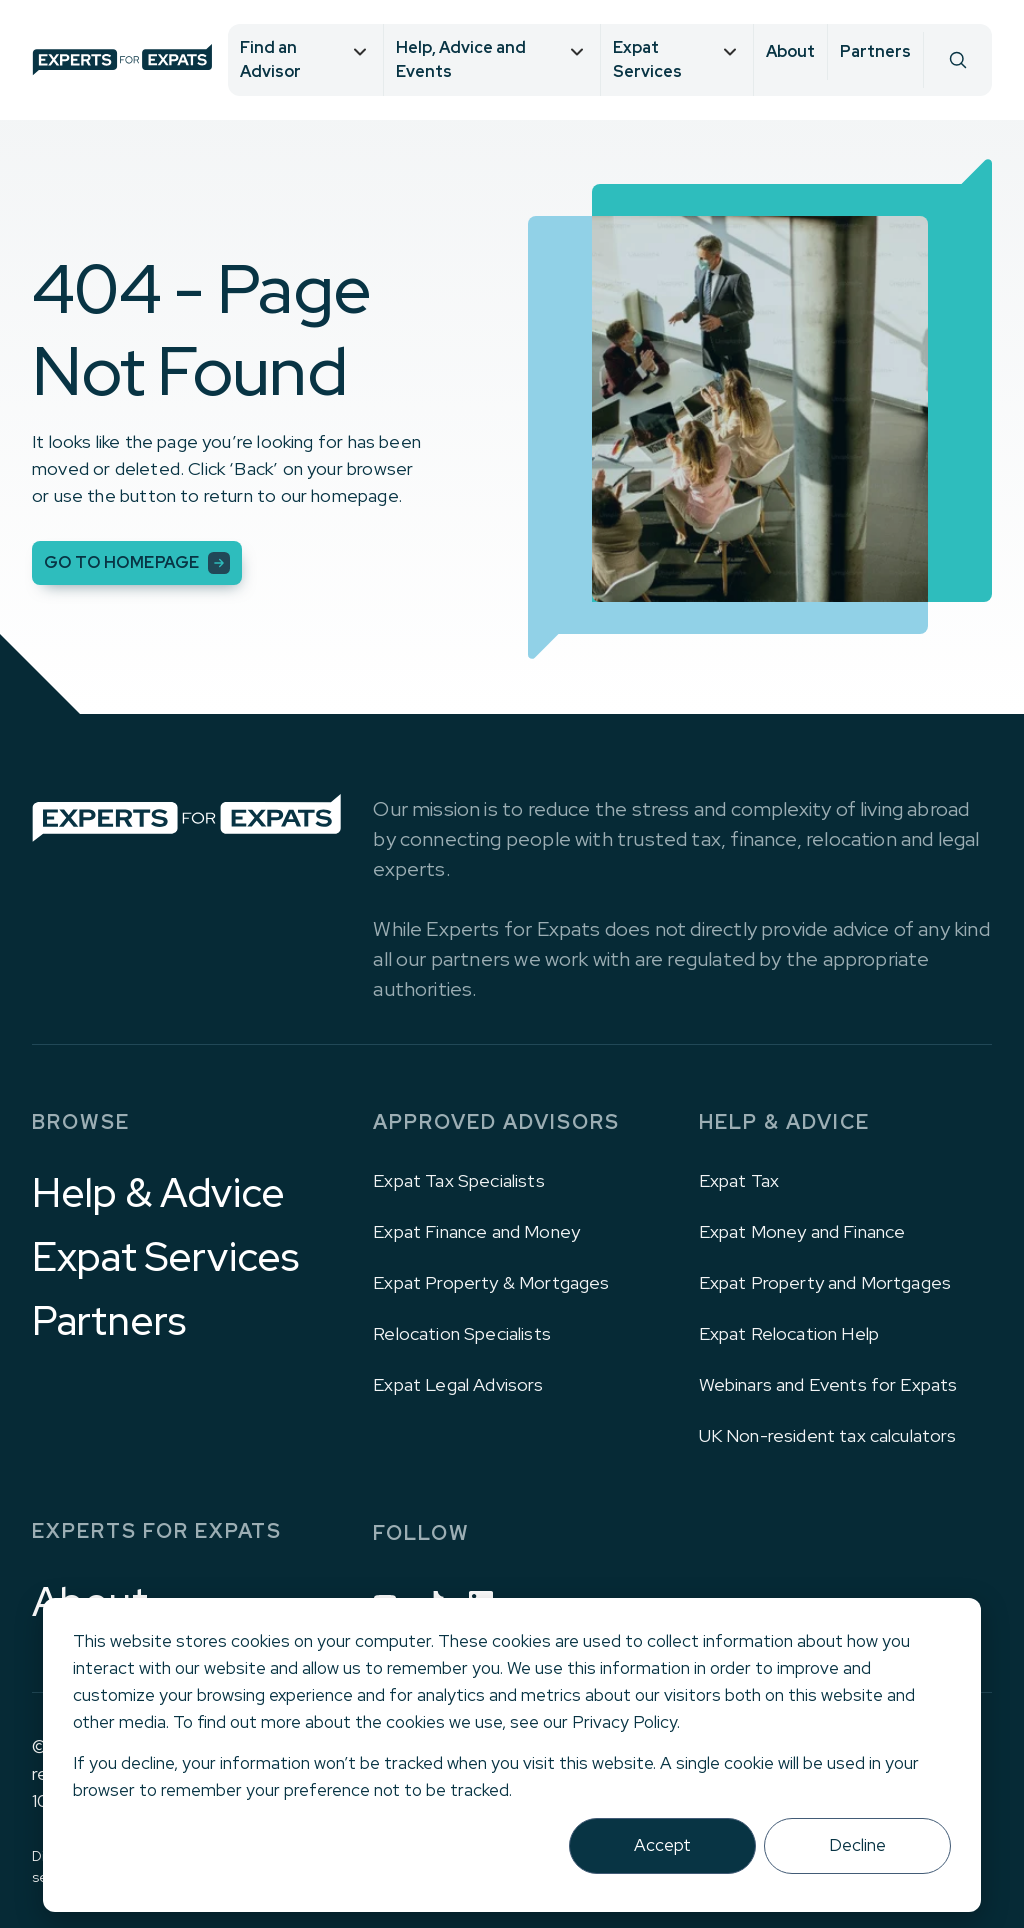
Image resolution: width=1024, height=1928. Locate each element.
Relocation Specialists (462, 1333)
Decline (857, 1845)
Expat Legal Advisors (458, 1384)
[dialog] (512, 1755)
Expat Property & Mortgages (491, 1282)
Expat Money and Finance (802, 1231)
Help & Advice (158, 1193)
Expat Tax (739, 1180)
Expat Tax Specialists (458, 1180)
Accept (662, 1845)
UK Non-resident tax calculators (828, 1435)
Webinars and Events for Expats (828, 1384)
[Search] (957, 60)
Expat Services (165, 1257)
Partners (875, 51)
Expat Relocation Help (789, 1333)
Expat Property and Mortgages (825, 1282)
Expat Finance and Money (476, 1231)
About (790, 51)
